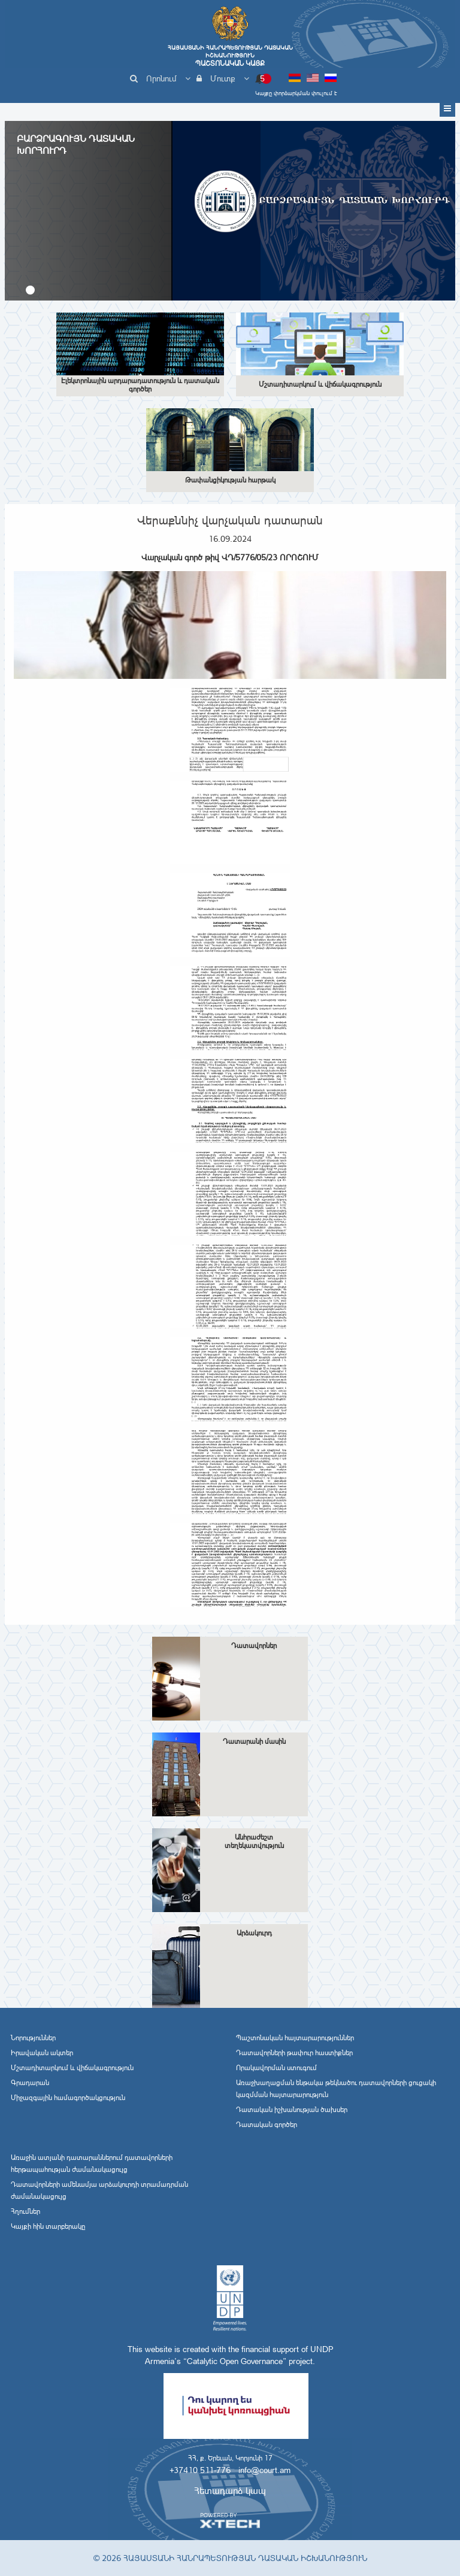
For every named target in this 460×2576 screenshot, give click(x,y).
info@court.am (264, 2470)
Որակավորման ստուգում (276, 2068)
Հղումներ (25, 2211)
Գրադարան (30, 2083)
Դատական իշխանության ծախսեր (291, 2109)
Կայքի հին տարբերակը (48, 2226)
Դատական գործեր (266, 2124)
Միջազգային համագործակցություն (68, 2097)
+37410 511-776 (200, 2470)
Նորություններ (33, 2038)
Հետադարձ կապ (230, 2490)
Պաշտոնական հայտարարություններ (295, 2038)
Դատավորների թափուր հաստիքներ (294, 2053)
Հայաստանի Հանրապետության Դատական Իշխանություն (230, 56)
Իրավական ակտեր (42, 2053)
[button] (30, 290)
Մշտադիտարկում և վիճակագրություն (72, 2068)
